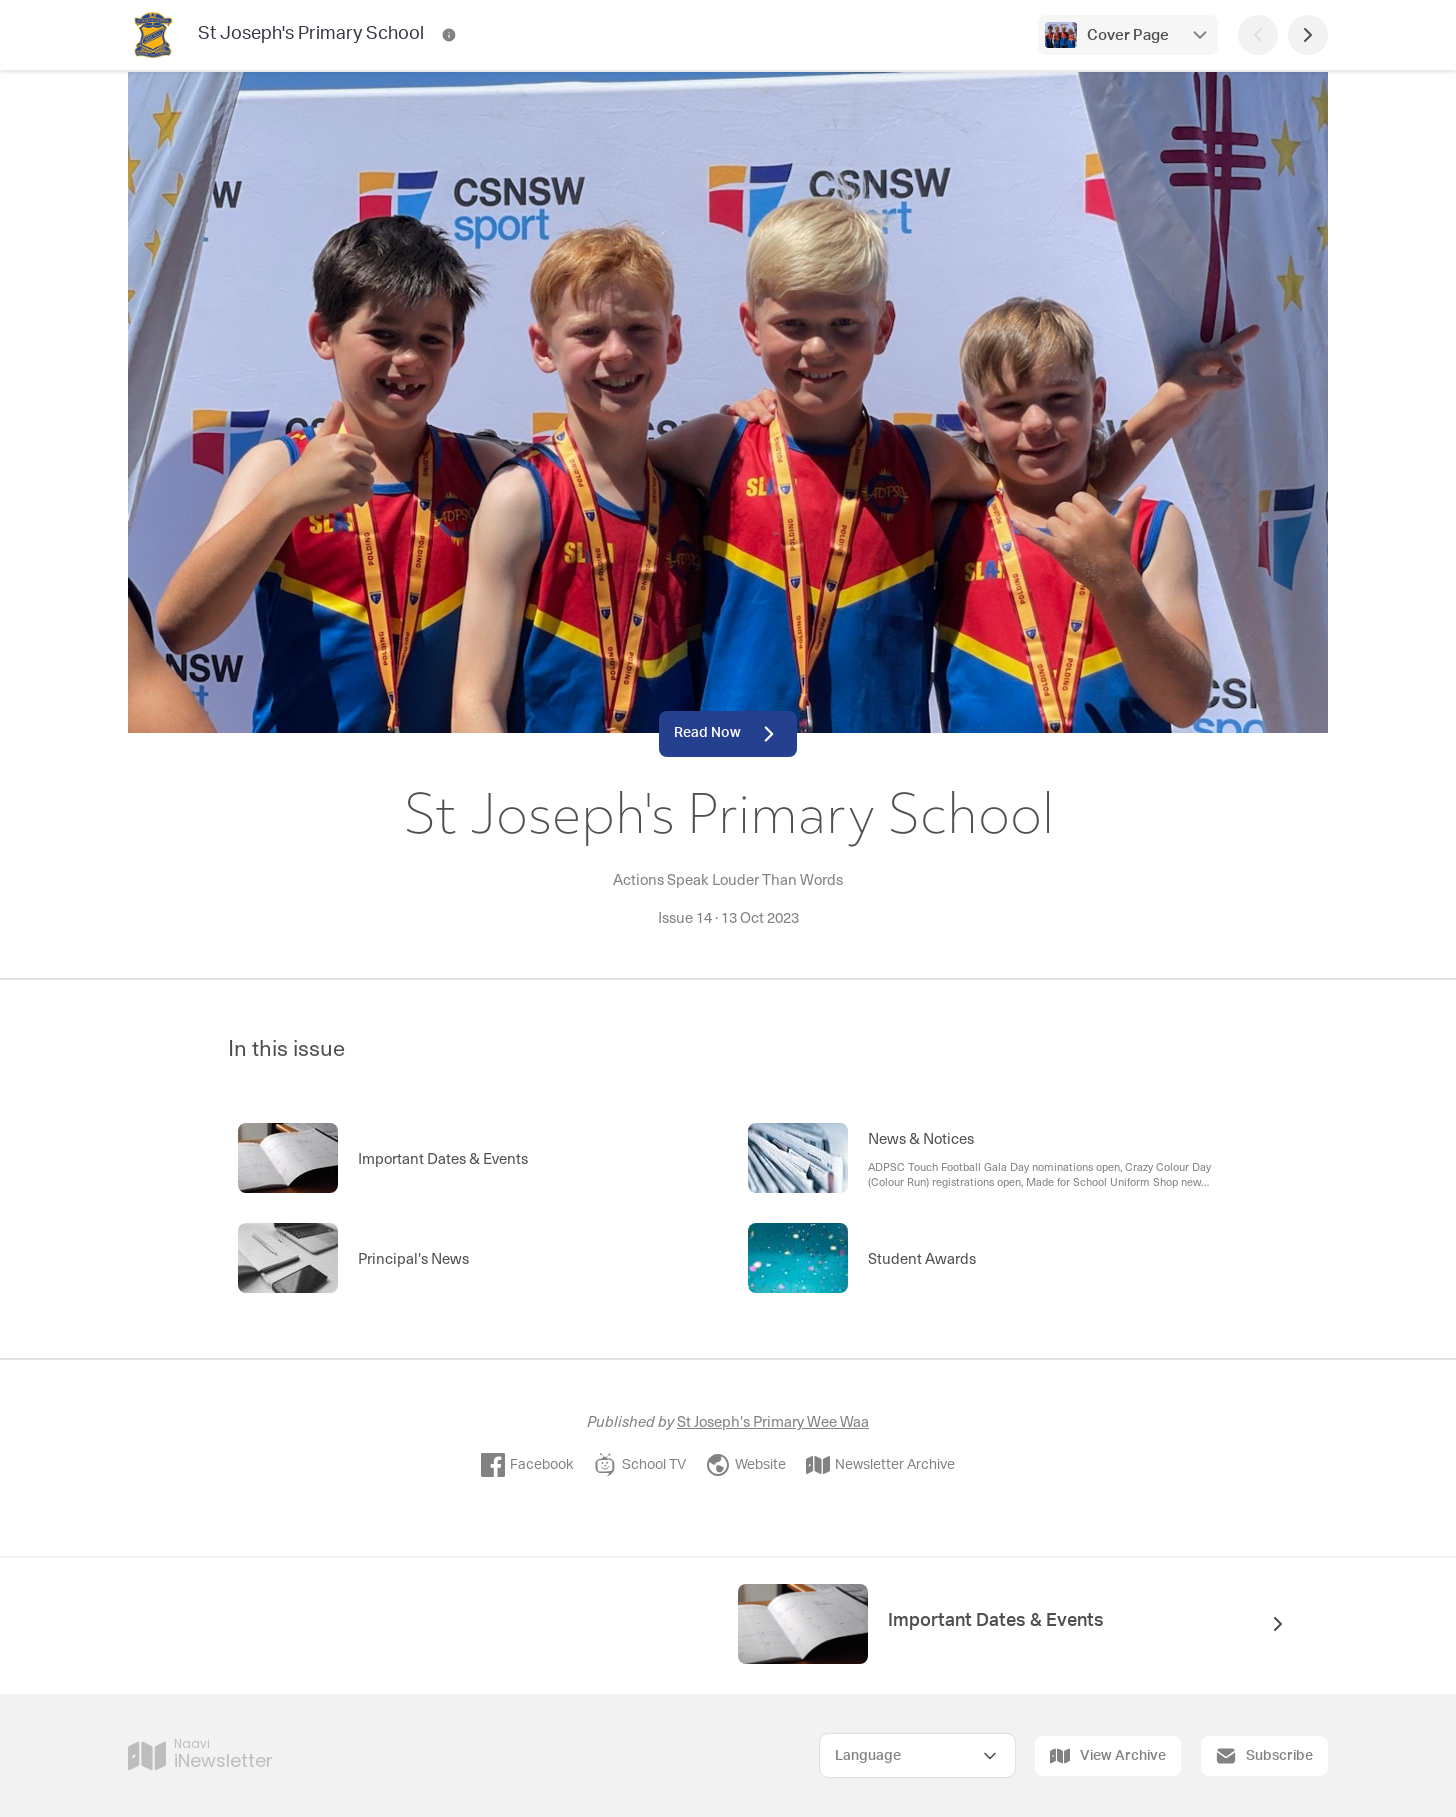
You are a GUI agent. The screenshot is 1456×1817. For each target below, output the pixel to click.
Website (746, 1465)
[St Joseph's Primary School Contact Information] (449, 35)
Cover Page (1128, 35)
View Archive (1108, 1756)
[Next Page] (1308, 35)
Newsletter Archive (880, 1465)
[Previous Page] (1258, 35)
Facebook (527, 1465)
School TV (639, 1465)
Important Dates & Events (996, 1621)
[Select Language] (917, 1755)
